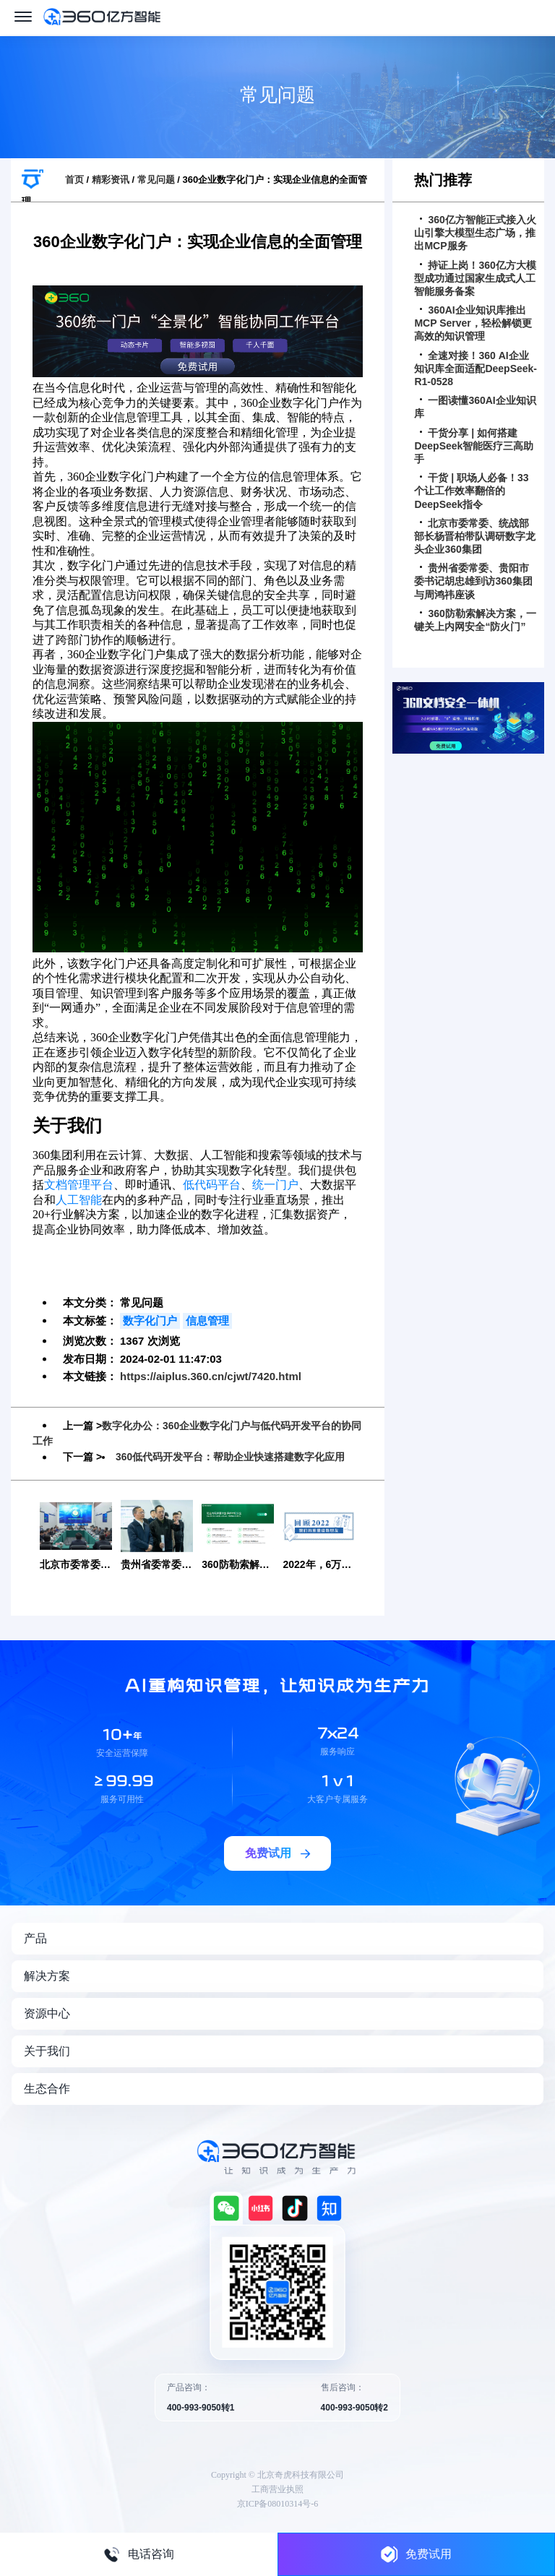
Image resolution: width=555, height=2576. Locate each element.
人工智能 (79, 1200)
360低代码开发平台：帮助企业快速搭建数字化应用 (230, 1456)
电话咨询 (138, 2554)
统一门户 (275, 1185)
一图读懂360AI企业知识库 (474, 407)
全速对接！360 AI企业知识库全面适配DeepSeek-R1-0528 (475, 368)
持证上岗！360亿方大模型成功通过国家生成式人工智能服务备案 (474, 278)
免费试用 (416, 2554)
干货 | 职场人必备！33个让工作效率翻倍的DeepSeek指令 (471, 490)
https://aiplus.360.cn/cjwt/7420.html (210, 1376)
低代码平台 (212, 1185)
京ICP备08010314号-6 (278, 2502)
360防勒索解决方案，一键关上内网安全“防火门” (474, 620)
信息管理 (207, 1320)
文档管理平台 (78, 1185)
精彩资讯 (110, 179)
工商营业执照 (277, 2488)
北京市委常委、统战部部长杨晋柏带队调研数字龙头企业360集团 (474, 536)
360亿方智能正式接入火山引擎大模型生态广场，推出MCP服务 (474, 232)
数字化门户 (150, 1320)
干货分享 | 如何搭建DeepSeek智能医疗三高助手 (473, 446)
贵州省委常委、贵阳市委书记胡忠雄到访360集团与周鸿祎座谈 (473, 581)
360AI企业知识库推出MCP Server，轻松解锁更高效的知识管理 (472, 323)
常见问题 (156, 179)
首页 (74, 179)
